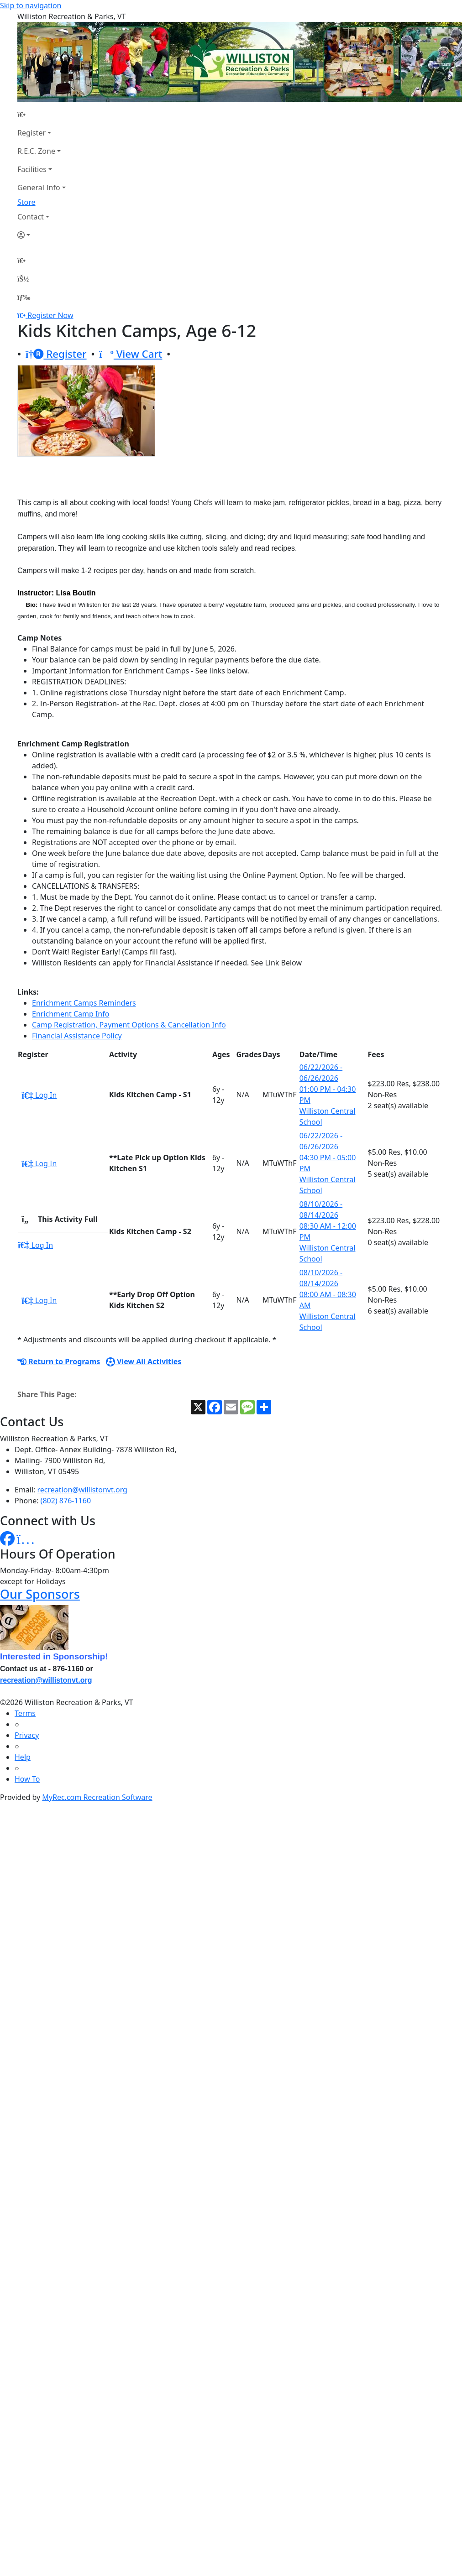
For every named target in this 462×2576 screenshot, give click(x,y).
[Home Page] (41, 114)
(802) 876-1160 (66, 1501)
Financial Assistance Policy (77, 1036)
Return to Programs (58, 1361)
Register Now (50, 315)
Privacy (27, 1735)
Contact (30, 217)
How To (27, 1779)
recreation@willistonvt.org (82, 1490)
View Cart (130, 354)
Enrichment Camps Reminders (84, 1003)
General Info (38, 188)
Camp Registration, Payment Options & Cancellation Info (129, 1025)
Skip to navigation (30, 5)
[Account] (41, 235)
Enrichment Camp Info (70, 1014)
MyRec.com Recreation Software (97, 1797)
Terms (25, 1713)
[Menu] (23, 297)
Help (23, 1757)
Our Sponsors (40, 1593)
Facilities (32, 169)
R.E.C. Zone (36, 151)
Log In (39, 1095)
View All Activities (144, 1361)
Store (26, 202)
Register (31, 133)
